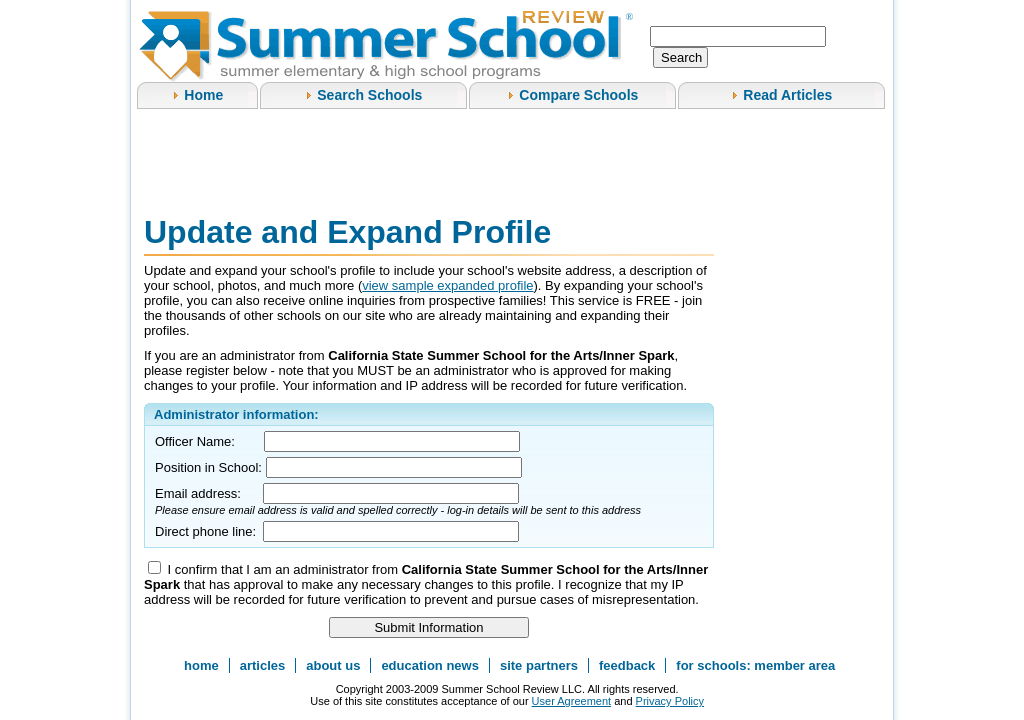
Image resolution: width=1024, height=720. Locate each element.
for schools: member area (755, 665)
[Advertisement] (508, 159)
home (201, 665)
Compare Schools (578, 95)
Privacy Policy (670, 701)
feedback (627, 665)
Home (203, 95)
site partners (539, 665)
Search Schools (369, 95)
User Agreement (571, 701)
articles (263, 665)
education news (430, 665)
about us (333, 665)
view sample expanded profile (447, 285)
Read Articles (787, 95)
